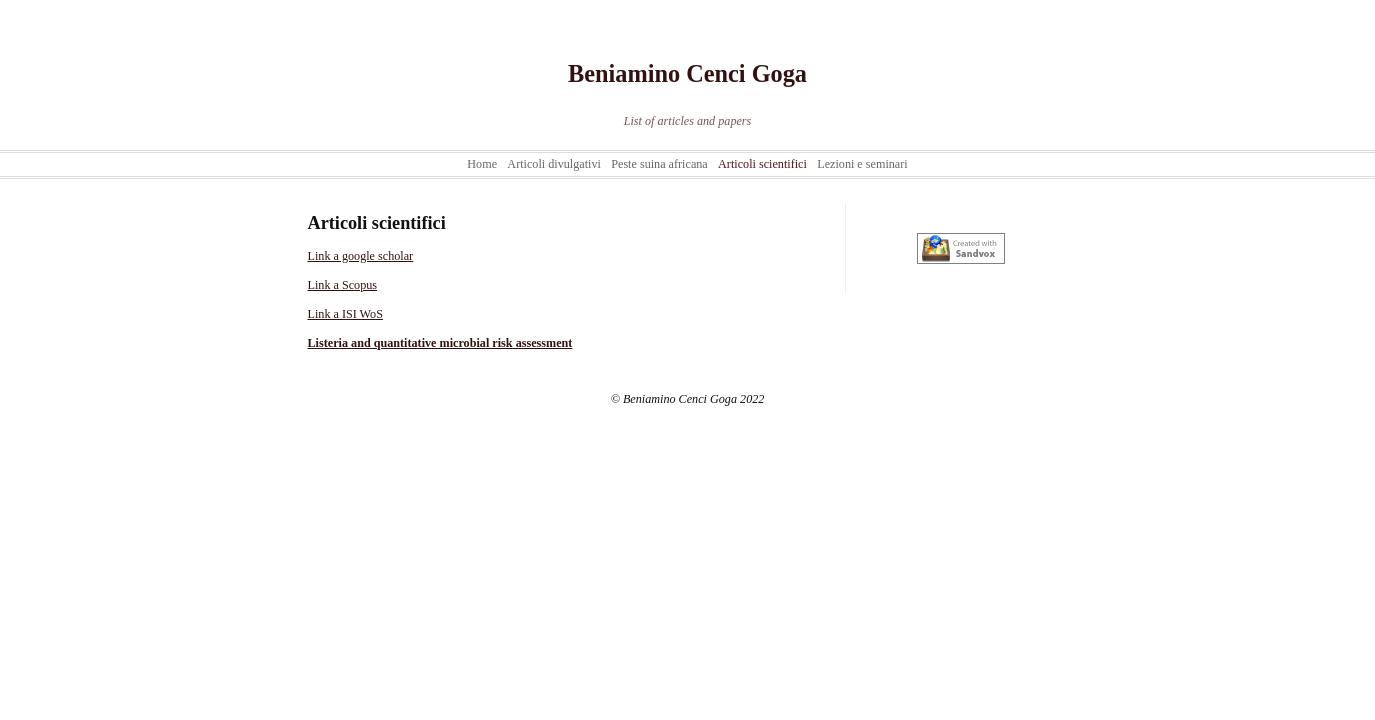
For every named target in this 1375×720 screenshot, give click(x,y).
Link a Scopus (343, 285)
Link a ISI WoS (345, 314)
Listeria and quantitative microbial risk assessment (440, 343)
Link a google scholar (361, 256)
